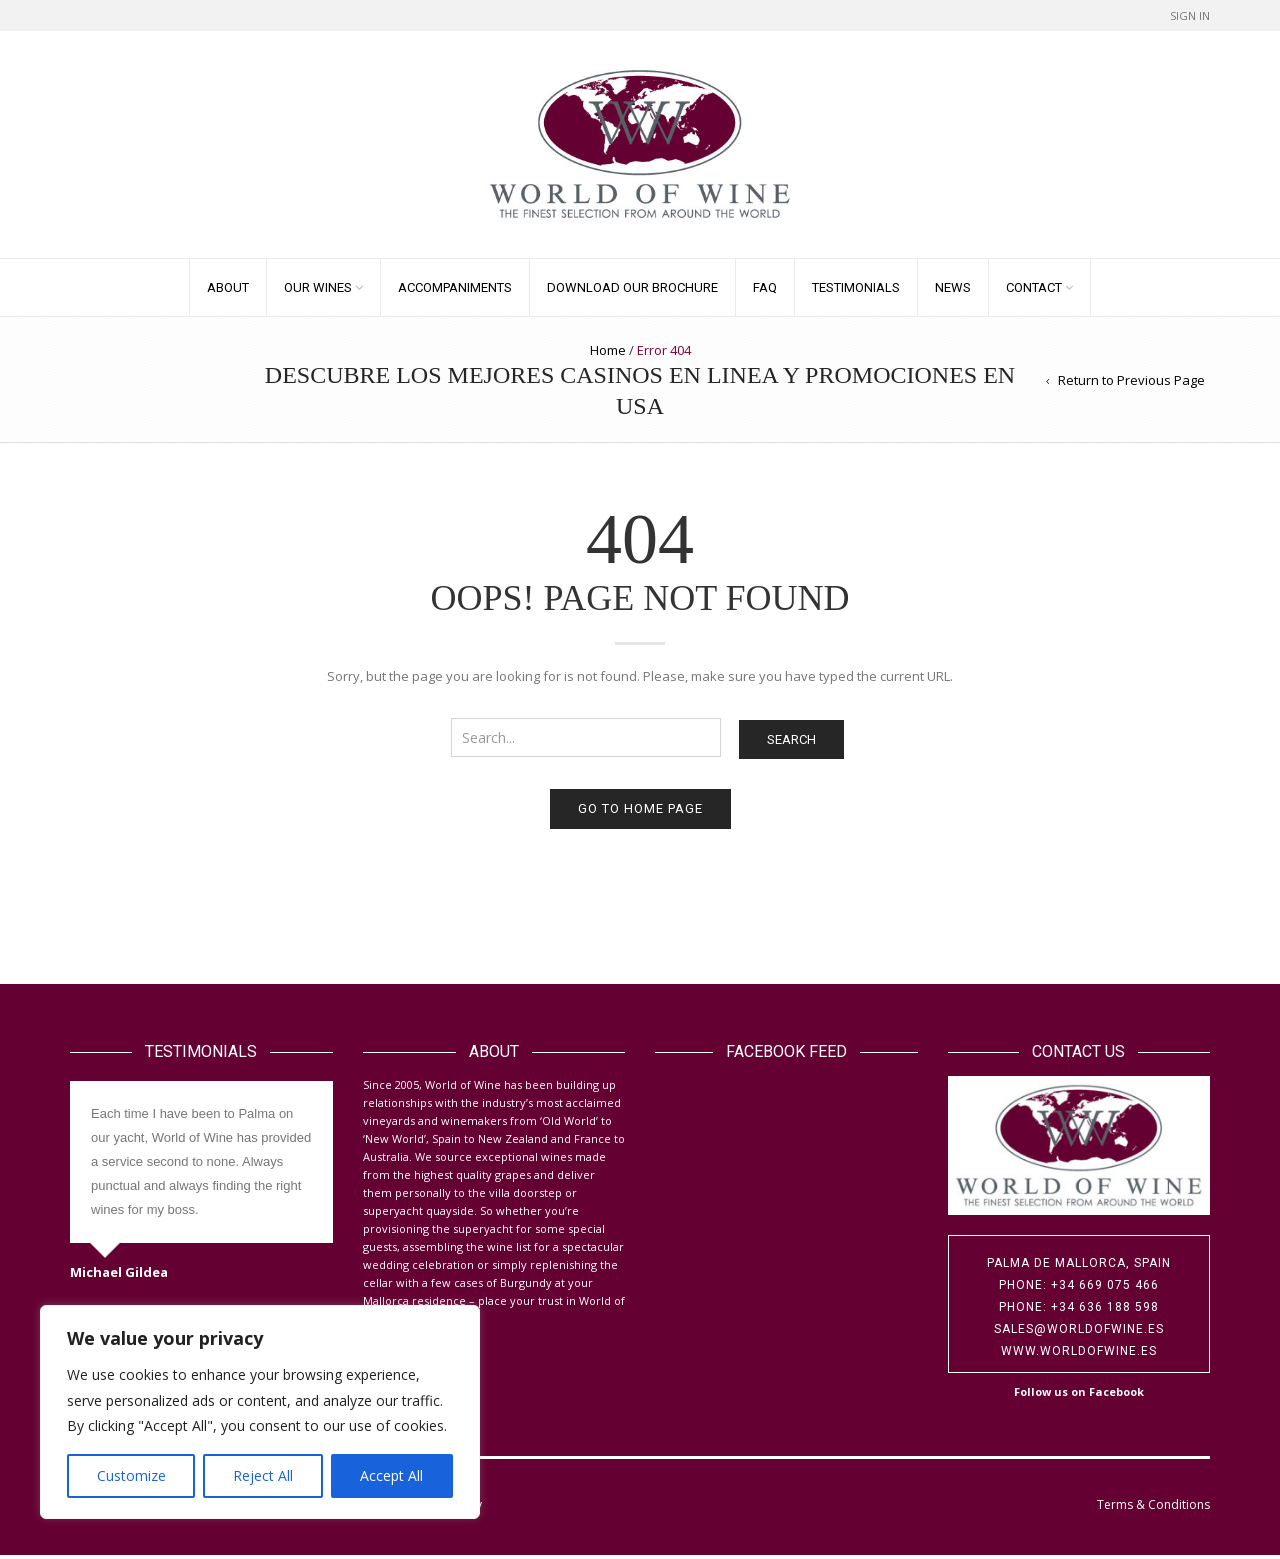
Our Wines (318, 291)
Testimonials (856, 291)
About (228, 291)
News (953, 291)
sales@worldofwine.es (1079, 1333)
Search (791, 744)
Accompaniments (455, 291)
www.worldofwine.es (1079, 1355)
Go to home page (640, 813)
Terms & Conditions (1153, 1508)
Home (608, 354)
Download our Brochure (632, 291)
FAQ (765, 291)
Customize (131, 1475)
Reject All (263, 1475)
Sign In (1190, 15)
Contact (1034, 291)
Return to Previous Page (1131, 384)
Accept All (391, 1475)
